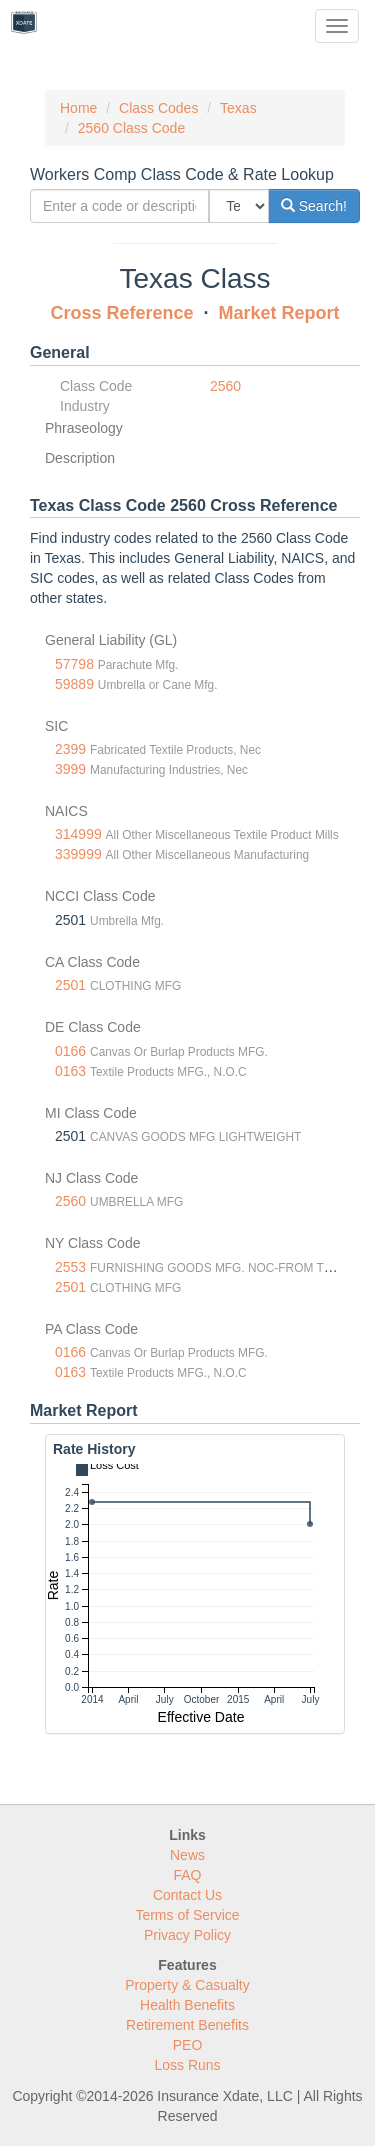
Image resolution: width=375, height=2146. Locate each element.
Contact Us (187, 1895)
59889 (74, 684)
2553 (70, 1267)
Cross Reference (121, 313)
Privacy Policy (187, 1935)
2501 (70, 985)
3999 (70, 769)
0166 (70, 1051)
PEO (188, 2045)
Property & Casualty (187, 1985)
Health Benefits (187, 2005)
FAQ (187, 1875)
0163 (70, 1071)
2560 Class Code (131, 128)
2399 (70, 749)
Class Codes (158, 108)
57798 (74, 664)
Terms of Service (187, 1915)
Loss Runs (187, 2065)
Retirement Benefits (187, 2025)
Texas (238, 108)
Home (78, 108)
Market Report (279, 313)
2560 (225, 386)
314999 (78, 834)
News (187, 1855)
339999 (78, 854)
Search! (314, 206)
